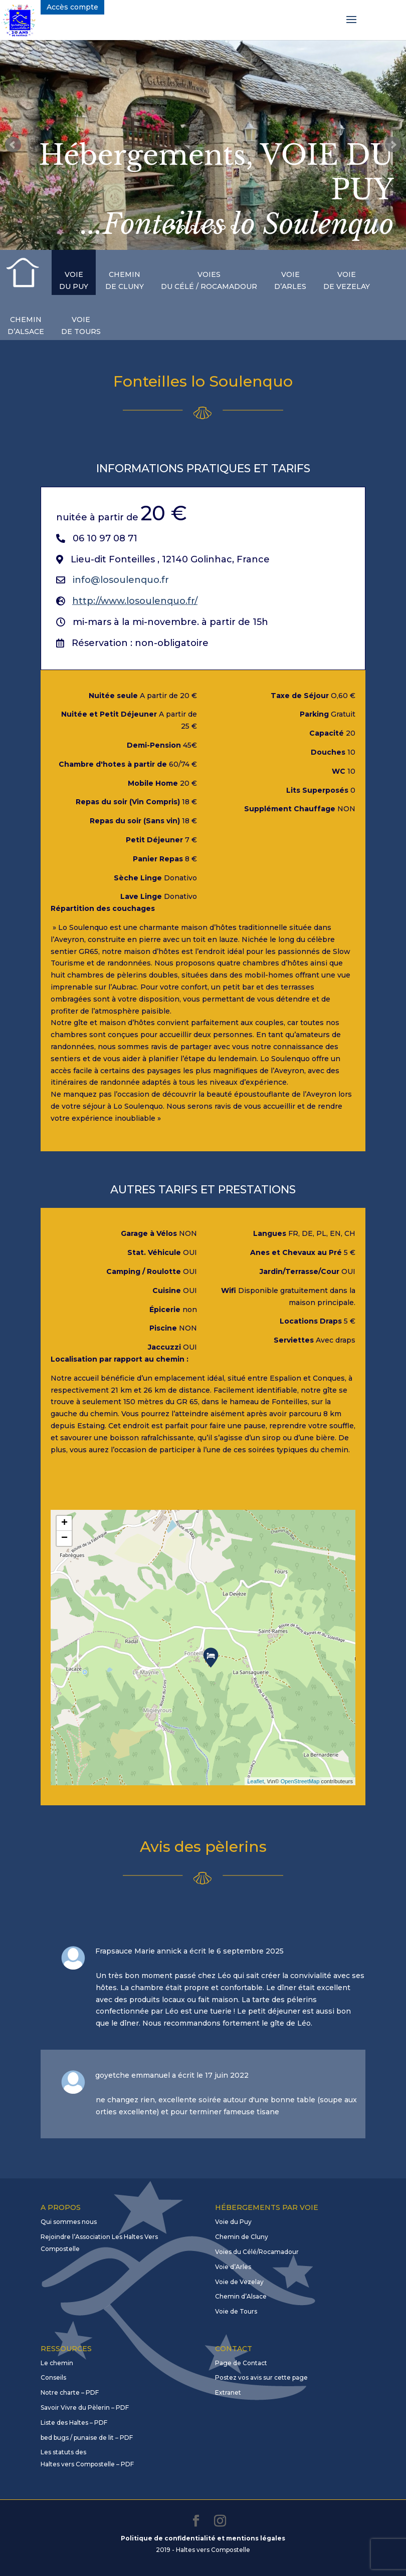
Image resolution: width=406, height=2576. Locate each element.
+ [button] (64, 1523)
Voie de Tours (236, 2311)
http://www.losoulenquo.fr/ (134, 600)
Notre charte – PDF (70, 2392)
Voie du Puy (233, 2221)
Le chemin (57, 2363)
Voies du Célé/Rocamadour (257, 2252)
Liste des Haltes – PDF (74, 2422)
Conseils (53, 2377)
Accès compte (72, 7)
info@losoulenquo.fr (121, 579)
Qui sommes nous (69, 2221)
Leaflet (255, 1781)
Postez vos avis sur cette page (261, 2377)
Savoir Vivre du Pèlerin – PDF (85, 2407)
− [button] (64, 1538)
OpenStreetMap (300, 1781)
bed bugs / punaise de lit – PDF (87, 2437)
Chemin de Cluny (241, 2236)
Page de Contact (241, 2363)
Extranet (228, 2392)
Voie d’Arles (233, 2267)
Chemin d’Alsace (241, 2296)
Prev (13, 145)
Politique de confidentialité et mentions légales (203, 2538)
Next (393, 145)
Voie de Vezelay (239, 2282)
